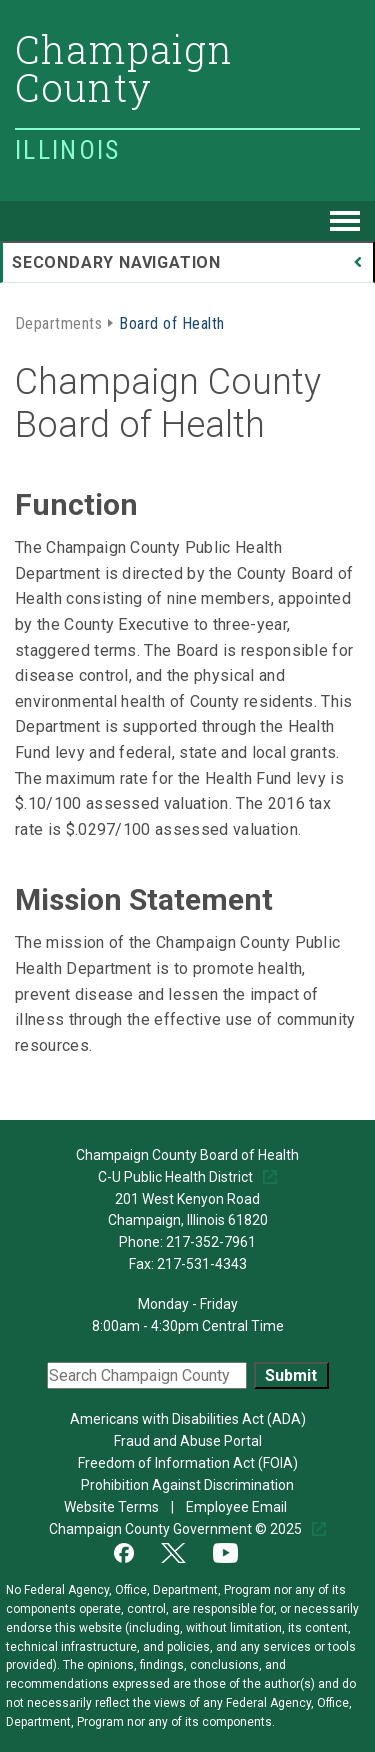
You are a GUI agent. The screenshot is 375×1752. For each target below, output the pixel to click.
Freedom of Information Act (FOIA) (188, 1463)
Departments (58, 322)
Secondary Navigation (116, 262)
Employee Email (238, 1507)
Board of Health (171, 322)
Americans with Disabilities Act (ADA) (188, 1419)
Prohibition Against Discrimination (187, 1485)
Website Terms (113, 1507)
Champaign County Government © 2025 (177, 1529)
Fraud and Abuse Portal (188, 1441)
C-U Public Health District (177, 1177)
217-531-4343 (202, 1264)
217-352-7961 (211, 1242)
